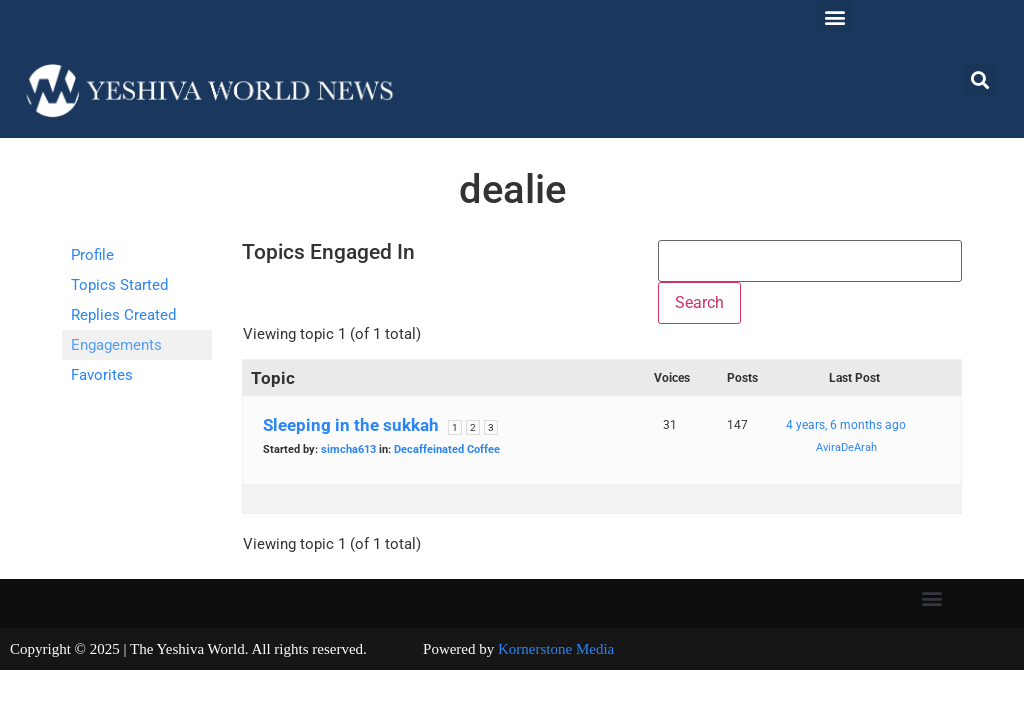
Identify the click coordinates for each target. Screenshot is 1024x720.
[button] (834, 16)
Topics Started (119, 285)
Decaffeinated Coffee (447, 449)
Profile (92, 255)
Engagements (116, 345)
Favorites (102, 375)
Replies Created (123, 315)
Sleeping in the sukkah (351, 425)
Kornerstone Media (556, 649)
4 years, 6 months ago (846, 425)
